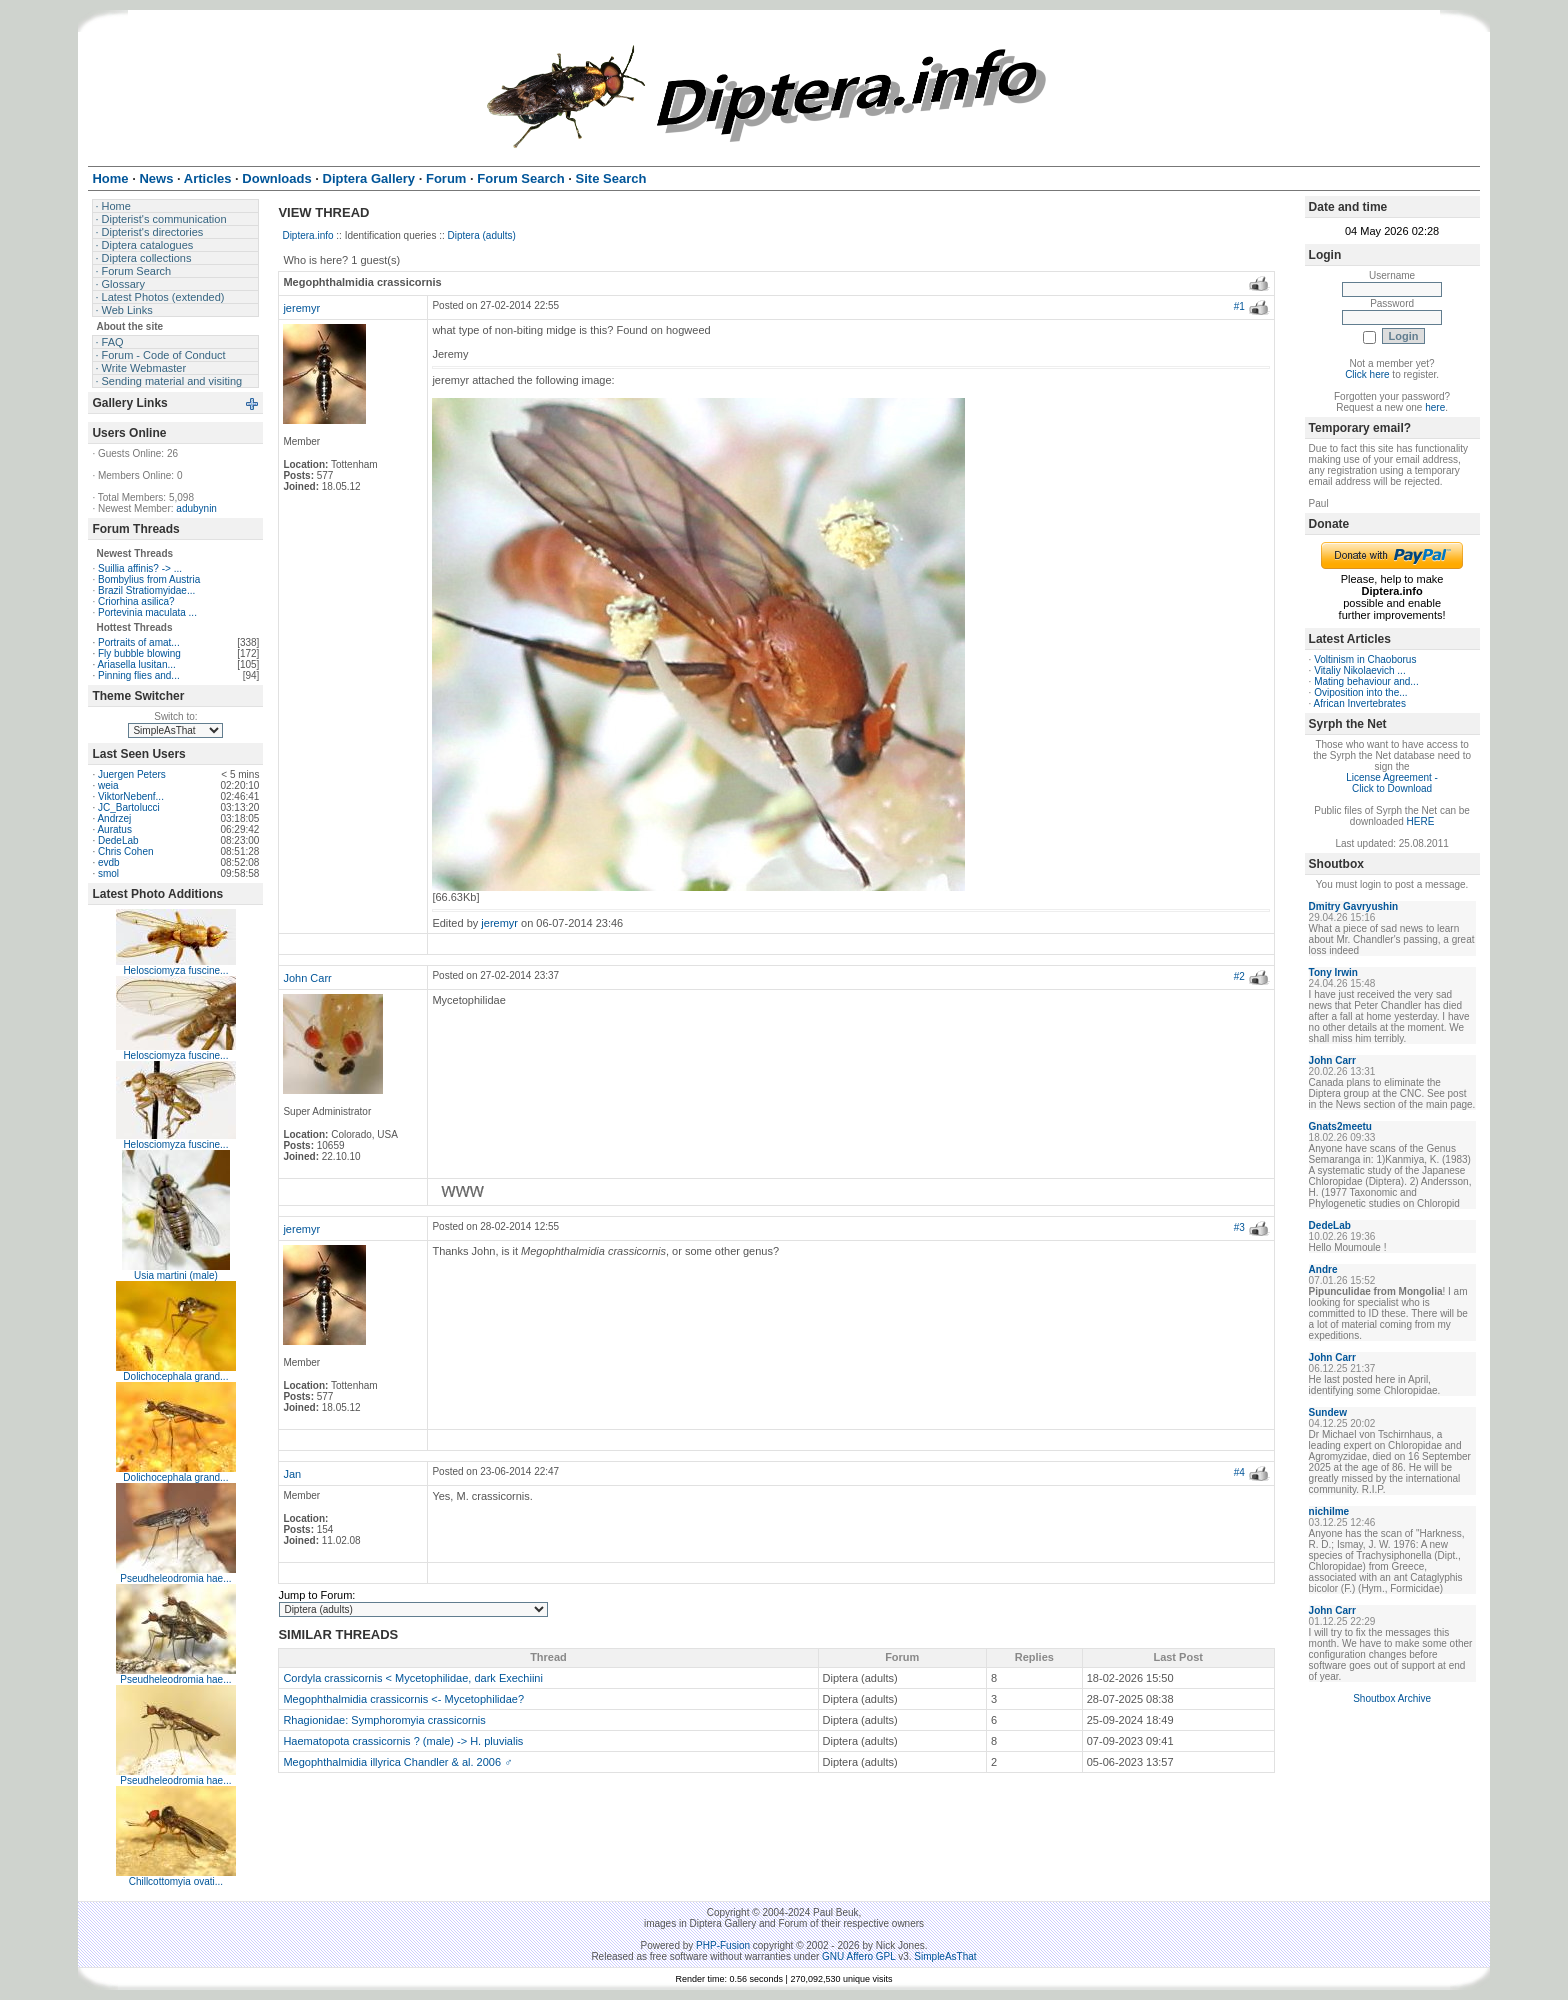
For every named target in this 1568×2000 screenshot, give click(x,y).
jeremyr (301, 308)
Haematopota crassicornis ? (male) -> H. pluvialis (403, 1741)
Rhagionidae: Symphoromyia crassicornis (384, 1720)
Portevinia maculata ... (147, 612)
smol (108, 873)
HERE (1421, 821)
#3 (1239, 1227)
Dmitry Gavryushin (1353, 906)
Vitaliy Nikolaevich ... (1360, 670)
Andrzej (114, 818)
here (1435, 407)
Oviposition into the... (1360, 692)
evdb (109, 862)
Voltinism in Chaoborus (1365, 659)
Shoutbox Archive (1392, 1698)
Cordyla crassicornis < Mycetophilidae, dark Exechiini (413, 1678)
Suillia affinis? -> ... (140, 568)
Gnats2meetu (1340, 1126)
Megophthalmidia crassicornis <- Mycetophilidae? (403, 1699)
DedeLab (118, 840)
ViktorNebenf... (131, 796)
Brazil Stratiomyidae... (146, 590)
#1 (1239, 306)
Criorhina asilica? (136, 601)
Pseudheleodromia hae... (175, 1578)
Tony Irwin (1333, 972)
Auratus (114, 829)
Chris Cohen (126, 851)
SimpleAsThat (945, 1956)
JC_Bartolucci (129, 807)
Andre (1323, 1269)
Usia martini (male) (176, 1275)
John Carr (307, 978)
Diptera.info (307, 235)
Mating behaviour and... (1366, 681)
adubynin (196, 508)
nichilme (1329, 1511)
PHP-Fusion (723, 1945)
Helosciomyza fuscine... (175, 970)
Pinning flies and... (139, 675)
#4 (1239, 1472)
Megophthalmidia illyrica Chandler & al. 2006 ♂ (397, 1762)
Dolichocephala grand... (175, 1376)
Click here (1367, 374)
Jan (292, 1474)
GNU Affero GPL (858, 1956)
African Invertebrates (1360, 703)
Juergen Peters (132, 774)
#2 (1239, 976)
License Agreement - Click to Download (1392, 783)
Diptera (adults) (482, 235)
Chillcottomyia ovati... (176, 1881)
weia (108, 785)
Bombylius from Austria (149, 579)
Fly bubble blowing (139, 653)
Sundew (1328, 1412)
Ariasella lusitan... (136, 664)
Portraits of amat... (139, 642)
